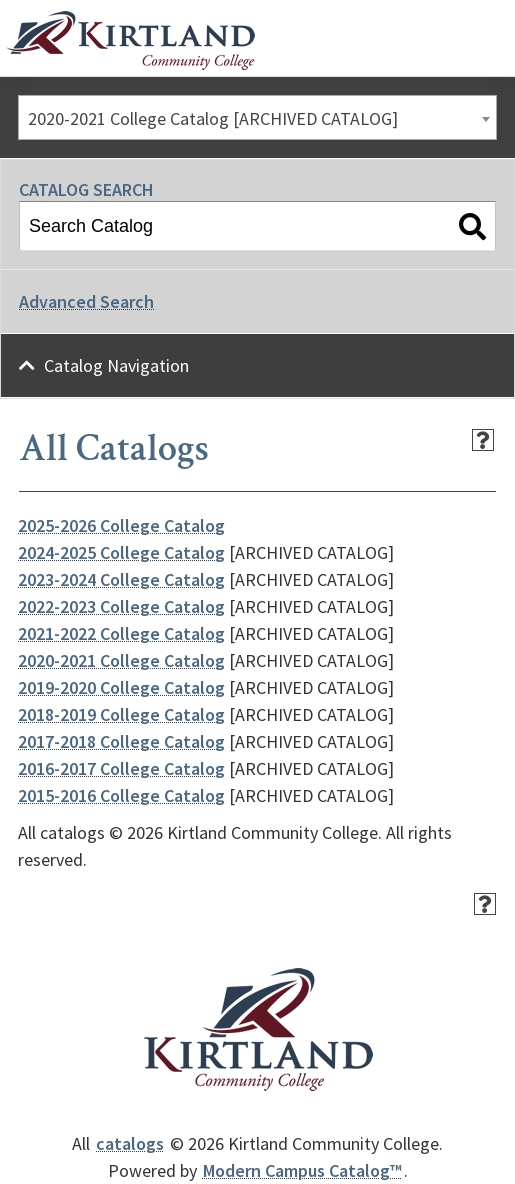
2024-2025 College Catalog (121, 552)
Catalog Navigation (116, 365)
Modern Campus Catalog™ (302, 1170)
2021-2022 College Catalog (121, 633)
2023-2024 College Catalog (121, 579)
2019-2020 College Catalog (121, 687)
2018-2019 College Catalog (121, 714)
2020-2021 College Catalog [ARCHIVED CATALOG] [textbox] (213, 118)
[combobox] (257, 117)
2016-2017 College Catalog (121, 768)
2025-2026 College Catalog (121, 525)
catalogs (130, 1143)
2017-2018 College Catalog (121, 741)
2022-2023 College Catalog (121, 606)
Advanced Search (86, 301)
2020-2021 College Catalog (121, 660)
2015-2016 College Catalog (121, 795)
